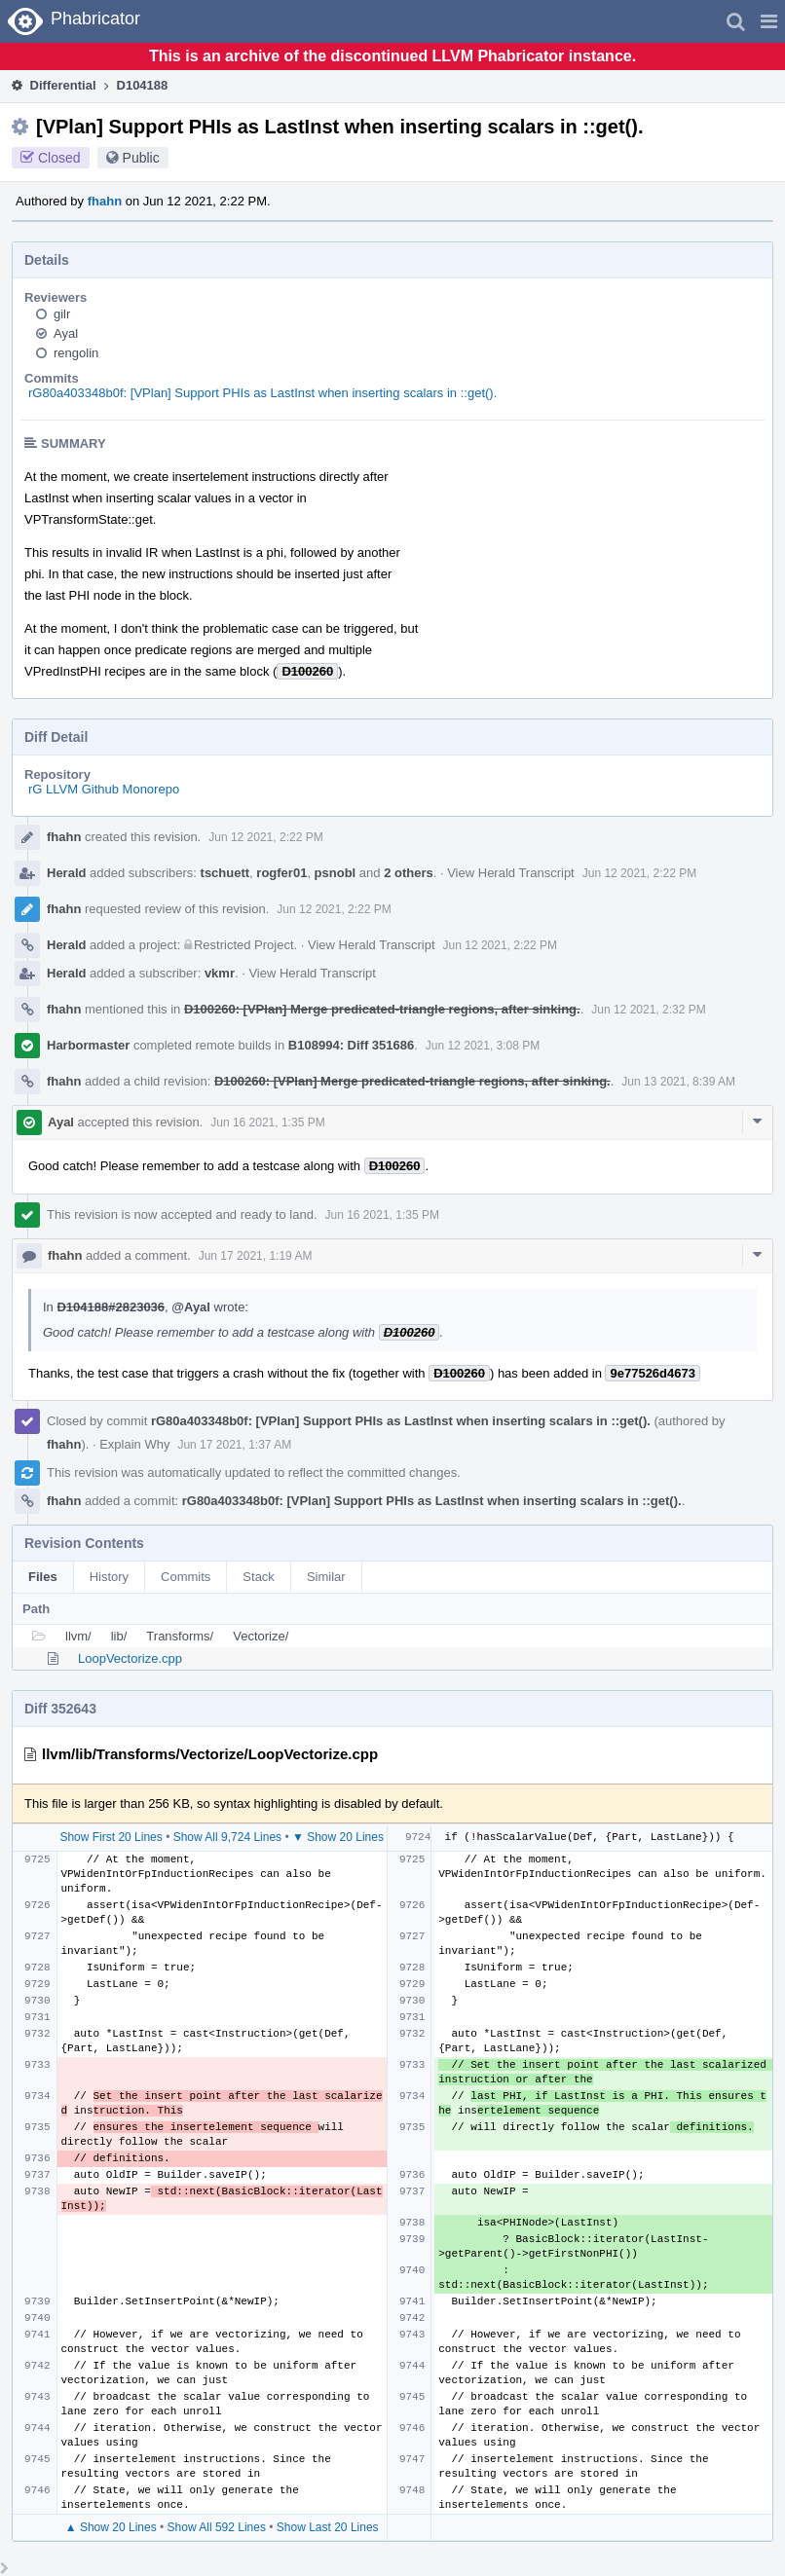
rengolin (76, 353)
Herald (66, 872)
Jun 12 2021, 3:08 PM (483, 1045)
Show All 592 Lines (217, 2527)
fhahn (105, 201)
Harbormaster (88, 1045)
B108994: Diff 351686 (351, 1045)
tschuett (225, 872)
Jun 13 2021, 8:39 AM (678, 1081)
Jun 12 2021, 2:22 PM (265, 837)
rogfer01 (281, 872)
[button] (769, 21)
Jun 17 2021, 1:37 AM (234, 1445)
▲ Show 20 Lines (111, 2527)
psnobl (335, 872)
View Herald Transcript (511, 872)
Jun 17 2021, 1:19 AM (256, 1256)
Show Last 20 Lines (328, 2527)
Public (141, 158)
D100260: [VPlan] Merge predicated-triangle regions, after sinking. (382, 1009)
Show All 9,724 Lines (227, 1837)
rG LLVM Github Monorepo (103, 789)
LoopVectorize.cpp (130, 1658)
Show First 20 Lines (110, 1837)
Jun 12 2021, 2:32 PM (648, 1009)
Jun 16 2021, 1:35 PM (267, 1122)
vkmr (220, 973)
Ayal (66, 333)
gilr (62, 314)
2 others (408, 872)
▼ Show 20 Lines (338, 1837)
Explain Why (134, 1444)
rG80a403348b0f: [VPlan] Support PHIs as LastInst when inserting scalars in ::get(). (262, 393)
